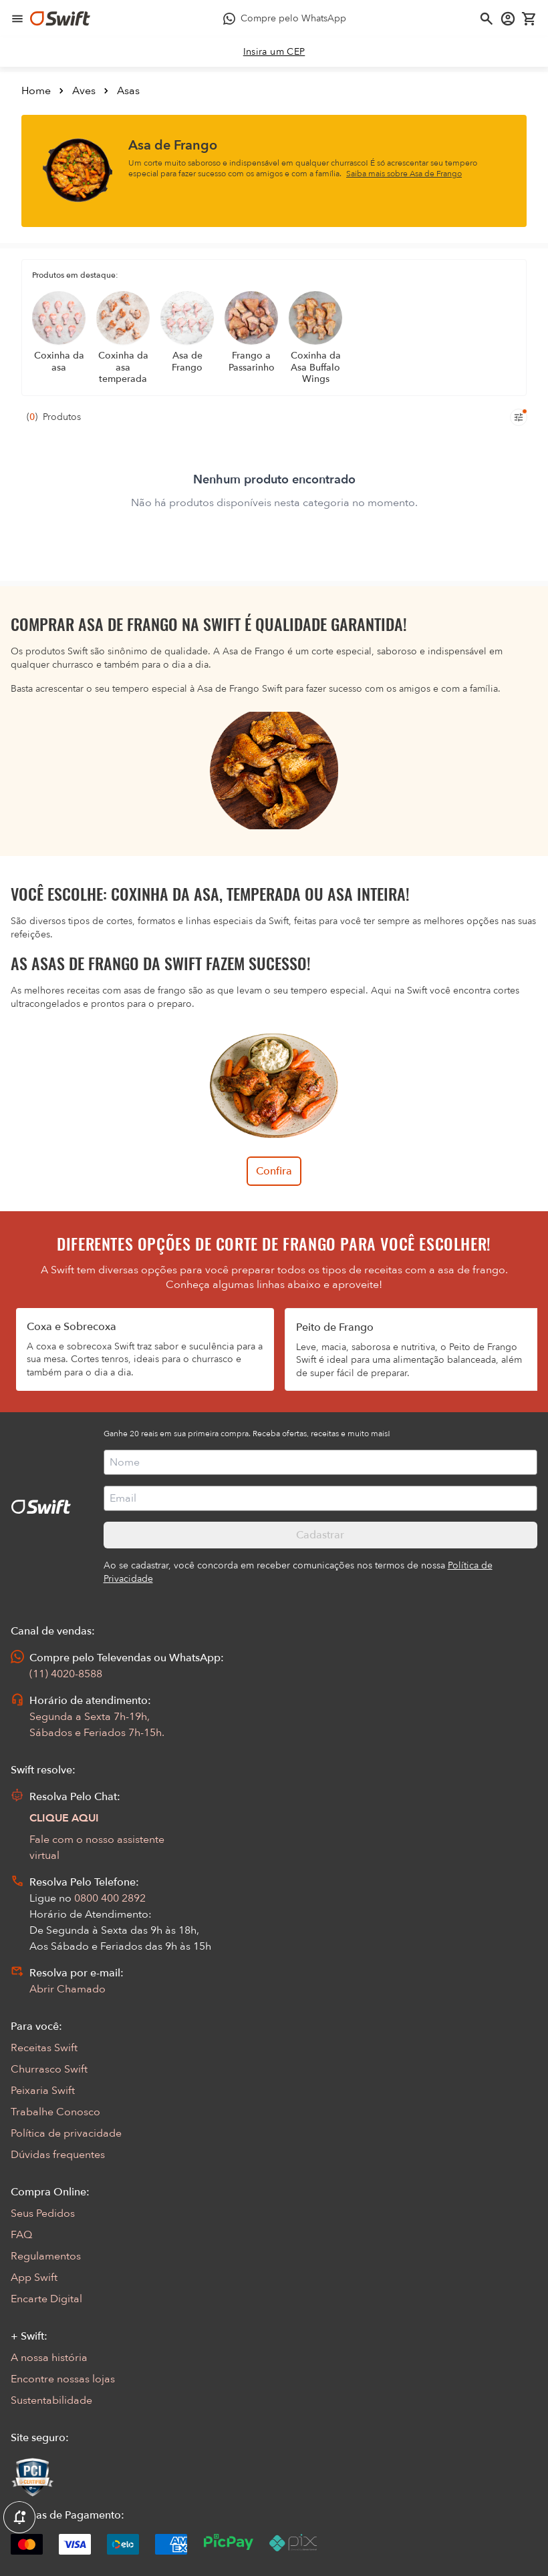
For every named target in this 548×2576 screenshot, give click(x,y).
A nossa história (49, 2357)
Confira (274, 1171)
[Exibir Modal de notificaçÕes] (19, 2518)
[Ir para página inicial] (60, 19)
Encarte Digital (46, 2299)
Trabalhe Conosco (55, 2112)
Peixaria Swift (43, 2090)
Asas (128, 90)
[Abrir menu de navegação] (17, 18)
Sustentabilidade (51, 2400)
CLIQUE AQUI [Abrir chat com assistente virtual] (64, 1818)
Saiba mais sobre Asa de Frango (404, 173)
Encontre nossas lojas (63, 2379)
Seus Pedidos (43, 2213)
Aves (84, 90)
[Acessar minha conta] (508, 19)
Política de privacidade (66, 2133)
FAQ (21, 2234)
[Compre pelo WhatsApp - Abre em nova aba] (284, 18)
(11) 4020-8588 (65, 1674)
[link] (274, 52)
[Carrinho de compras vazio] (529, 19)
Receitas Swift (44, 2048)
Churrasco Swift (49, 2069)
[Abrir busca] (486, 19)
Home (36, 90)
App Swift (34, 2277)
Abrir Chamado (67, 1989)
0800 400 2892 (110, 1898)
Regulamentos (46, 2256)
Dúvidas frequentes (58, 2154)
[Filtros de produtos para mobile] (519, 417)
